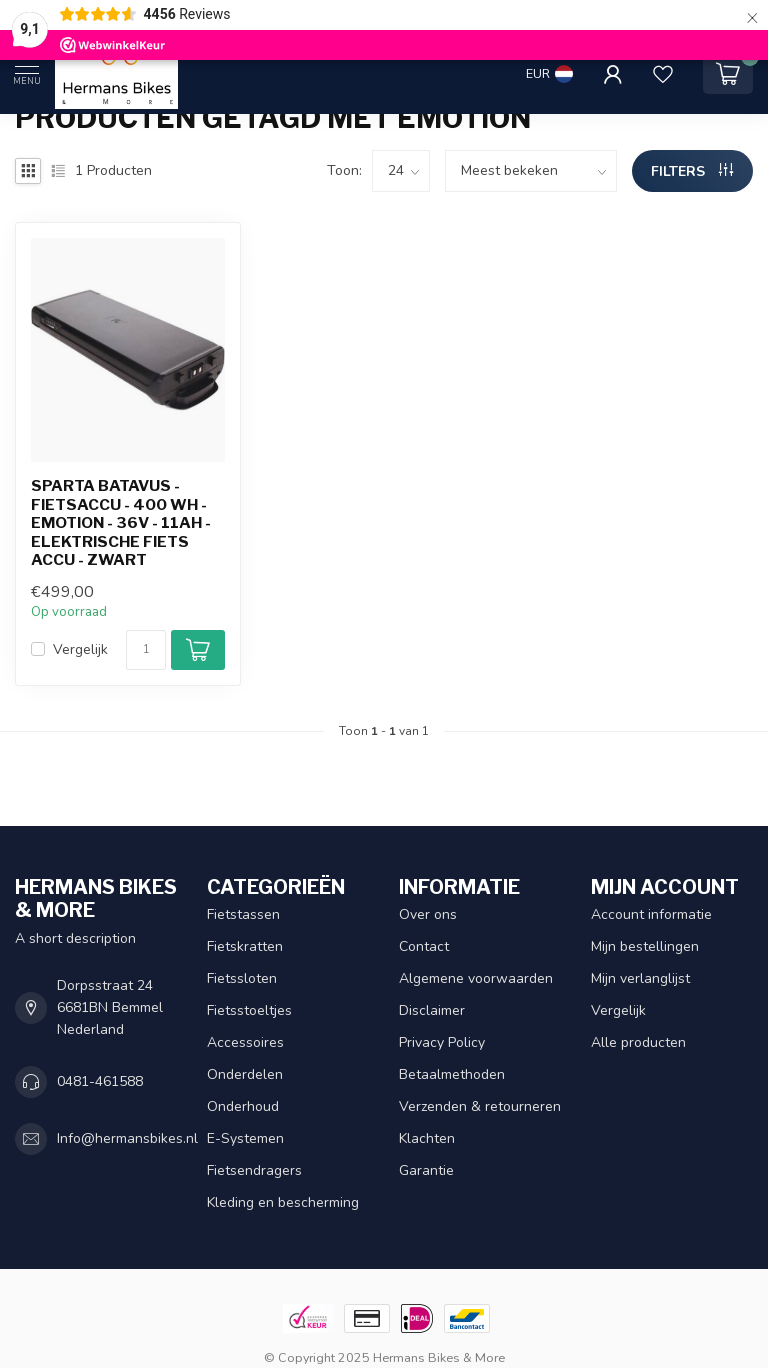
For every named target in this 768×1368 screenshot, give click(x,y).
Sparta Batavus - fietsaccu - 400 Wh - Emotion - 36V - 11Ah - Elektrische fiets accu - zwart (121, 523)
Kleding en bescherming (283, 1202)
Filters (692, 171)
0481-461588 (100, 1081)
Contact (424, 946)
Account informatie (651, 914)
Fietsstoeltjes (249, 1010)
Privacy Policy (442, 1042)
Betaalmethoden (452, 1074)
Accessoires (245, 1042)
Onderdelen (245, 1074)
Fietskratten (245, 946)
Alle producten (638, 1042)
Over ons (428, 914)
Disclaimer (432, 1010)
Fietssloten (242, 978)
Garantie (426, 1170)
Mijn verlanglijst (640, 978)
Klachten (427, 1138)
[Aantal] (146, 650)
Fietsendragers (254, 1170)
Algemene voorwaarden (476, 978)
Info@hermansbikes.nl (127, 1138)
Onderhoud (243, 1106)
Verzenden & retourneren (480, 1106)
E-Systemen (245, 1138)
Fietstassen (243, 914)
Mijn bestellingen (645, 946)
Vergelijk (80, 649)
